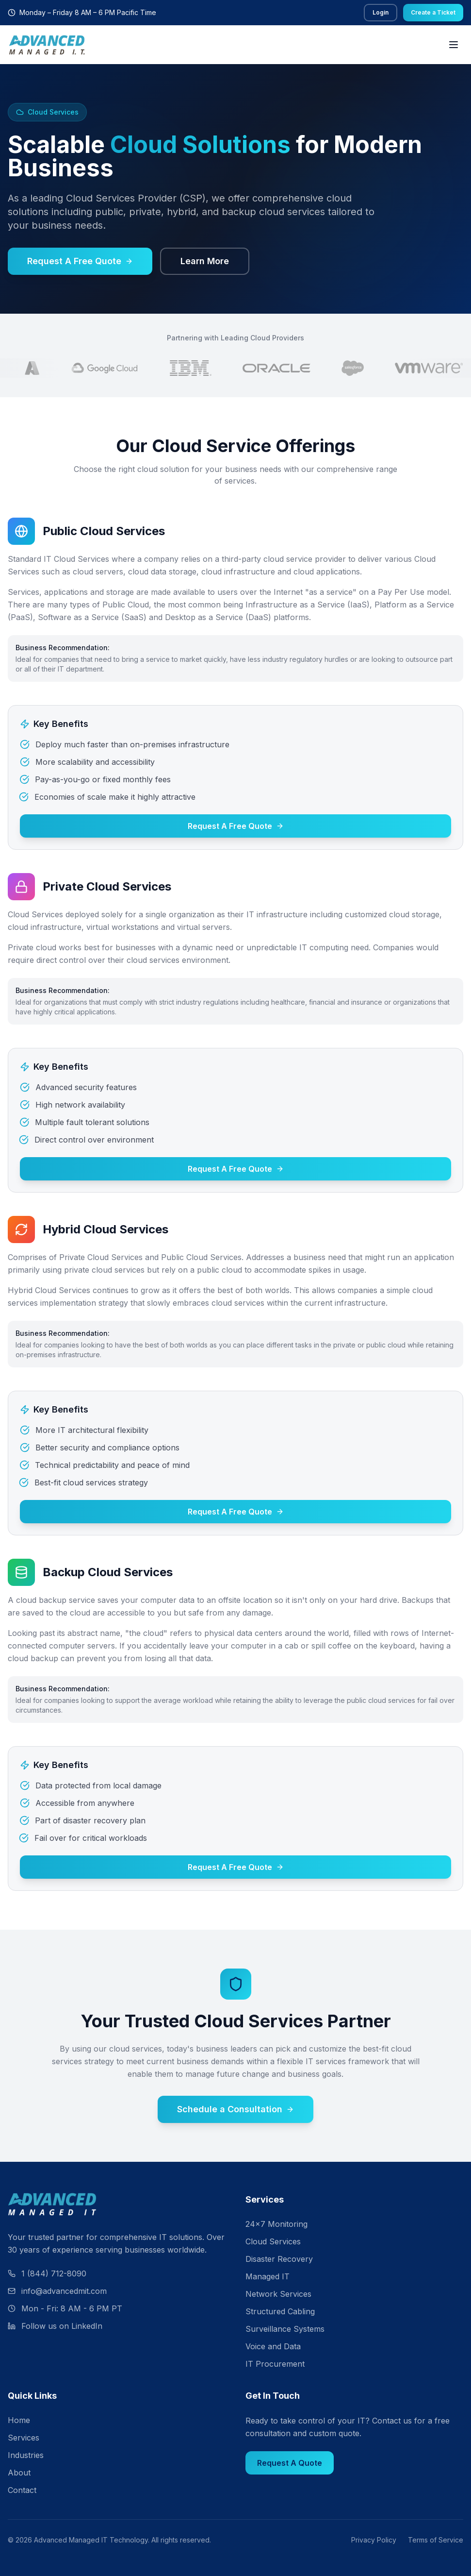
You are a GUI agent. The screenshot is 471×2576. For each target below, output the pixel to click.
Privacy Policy (373, 2540)
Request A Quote (289, 2463)
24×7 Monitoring (276, 2224)
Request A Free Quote (80, 261)
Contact (22, 2490)
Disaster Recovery (279, 2259)
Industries (26, 2455)
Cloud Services (273, 2241)
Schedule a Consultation (235, 2109)
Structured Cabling (280, 2311)
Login (381, 12)
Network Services (278, 2294)
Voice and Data (273, 2346)
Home (19, 2420)
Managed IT (267, 2276)
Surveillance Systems (285, 2329)
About (19, 2472)
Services (23, 2437)
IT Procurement (275, 2364)
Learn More (204, 261)
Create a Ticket (433, 12)
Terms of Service (435, 2540)
